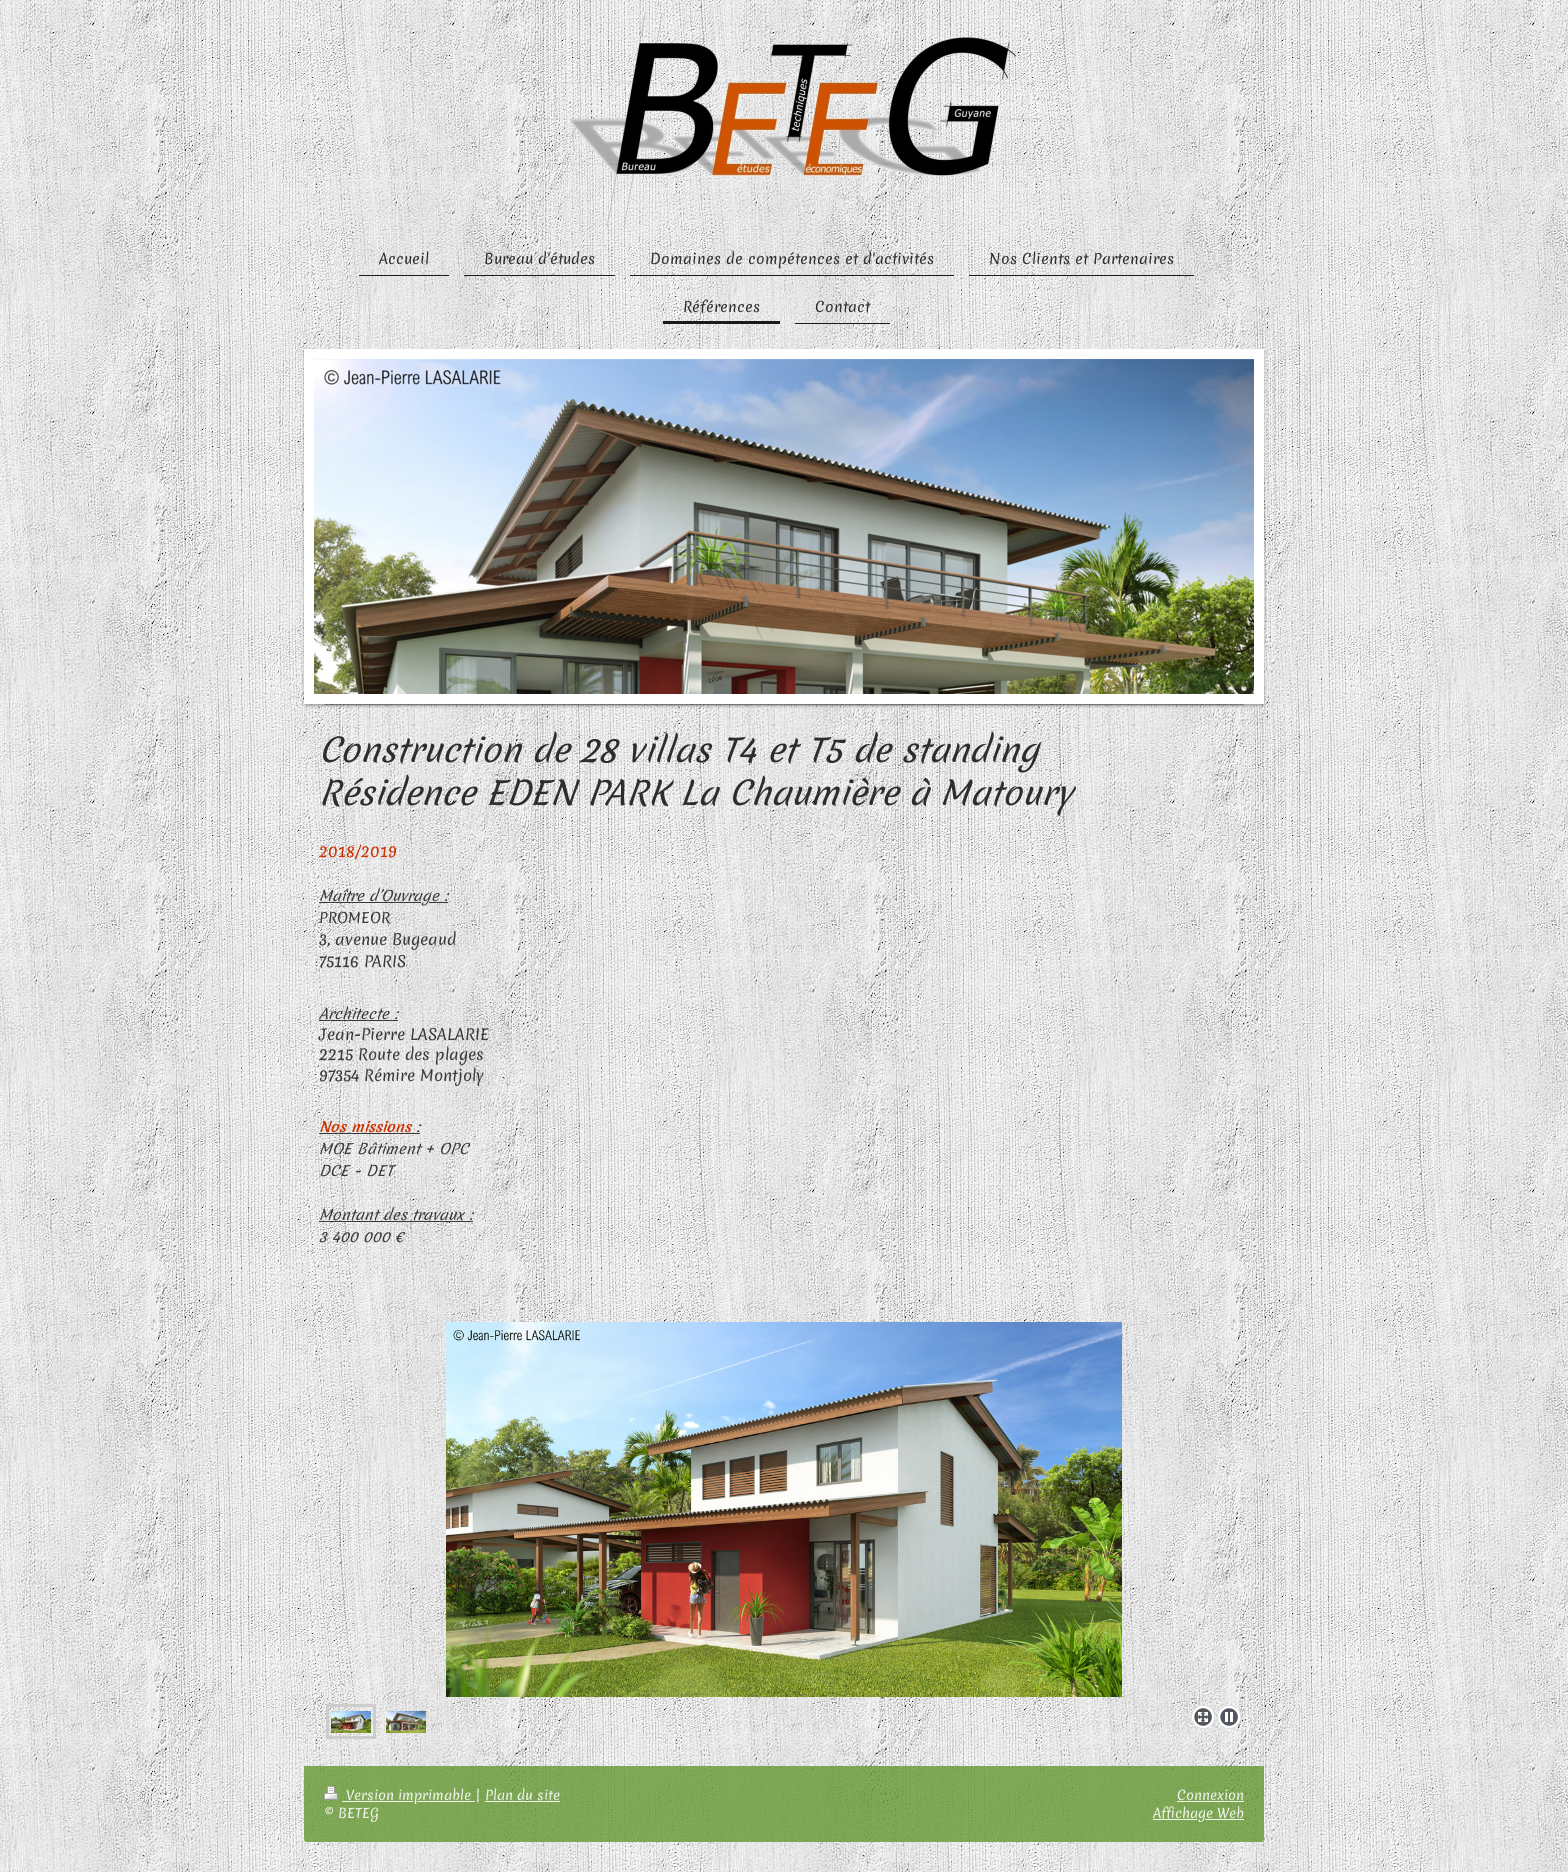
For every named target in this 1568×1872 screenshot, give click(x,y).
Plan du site (522, 1795)
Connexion (1210, 1795)
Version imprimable (399, 1795)
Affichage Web (1198, 1813)
